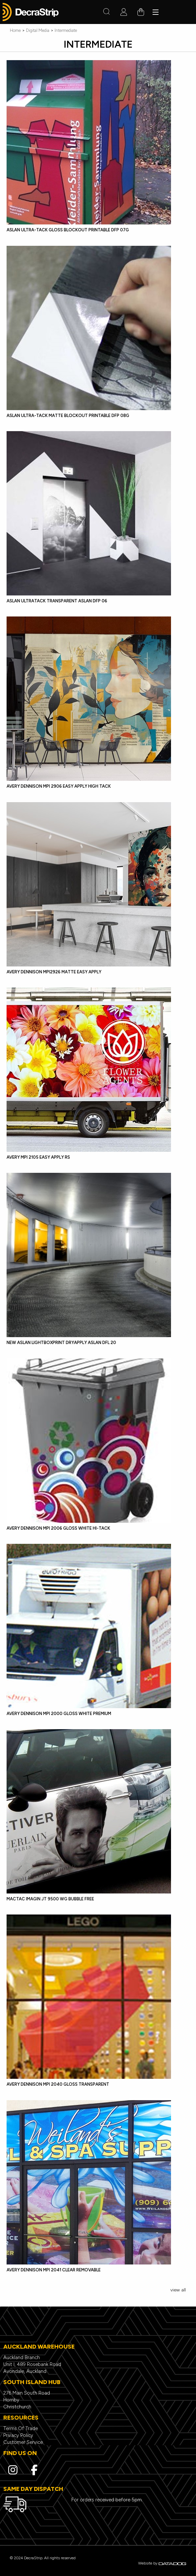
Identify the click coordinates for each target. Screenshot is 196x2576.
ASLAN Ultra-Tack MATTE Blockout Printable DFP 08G (68, 415)
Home (15, 30)
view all (178, 2290)
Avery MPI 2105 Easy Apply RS (38, 1157)
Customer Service (23, 2442)
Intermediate (66, 30)
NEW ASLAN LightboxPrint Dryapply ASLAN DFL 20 (61, 1342)
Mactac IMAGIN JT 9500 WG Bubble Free (50, 1898)
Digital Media (37, 30)
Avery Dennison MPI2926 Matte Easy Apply (54, 971)
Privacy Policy (18, 2435)
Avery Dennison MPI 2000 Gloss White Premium (59, 1713)
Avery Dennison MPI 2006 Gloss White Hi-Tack (58, 1528)
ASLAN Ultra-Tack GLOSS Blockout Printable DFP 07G (68, 229)
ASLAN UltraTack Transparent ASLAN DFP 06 (57, 600)
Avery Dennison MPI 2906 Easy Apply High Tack (59, 786)
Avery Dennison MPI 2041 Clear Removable (54, 2269)
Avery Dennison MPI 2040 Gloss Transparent (58, 2084)
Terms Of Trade (20, 2428)
